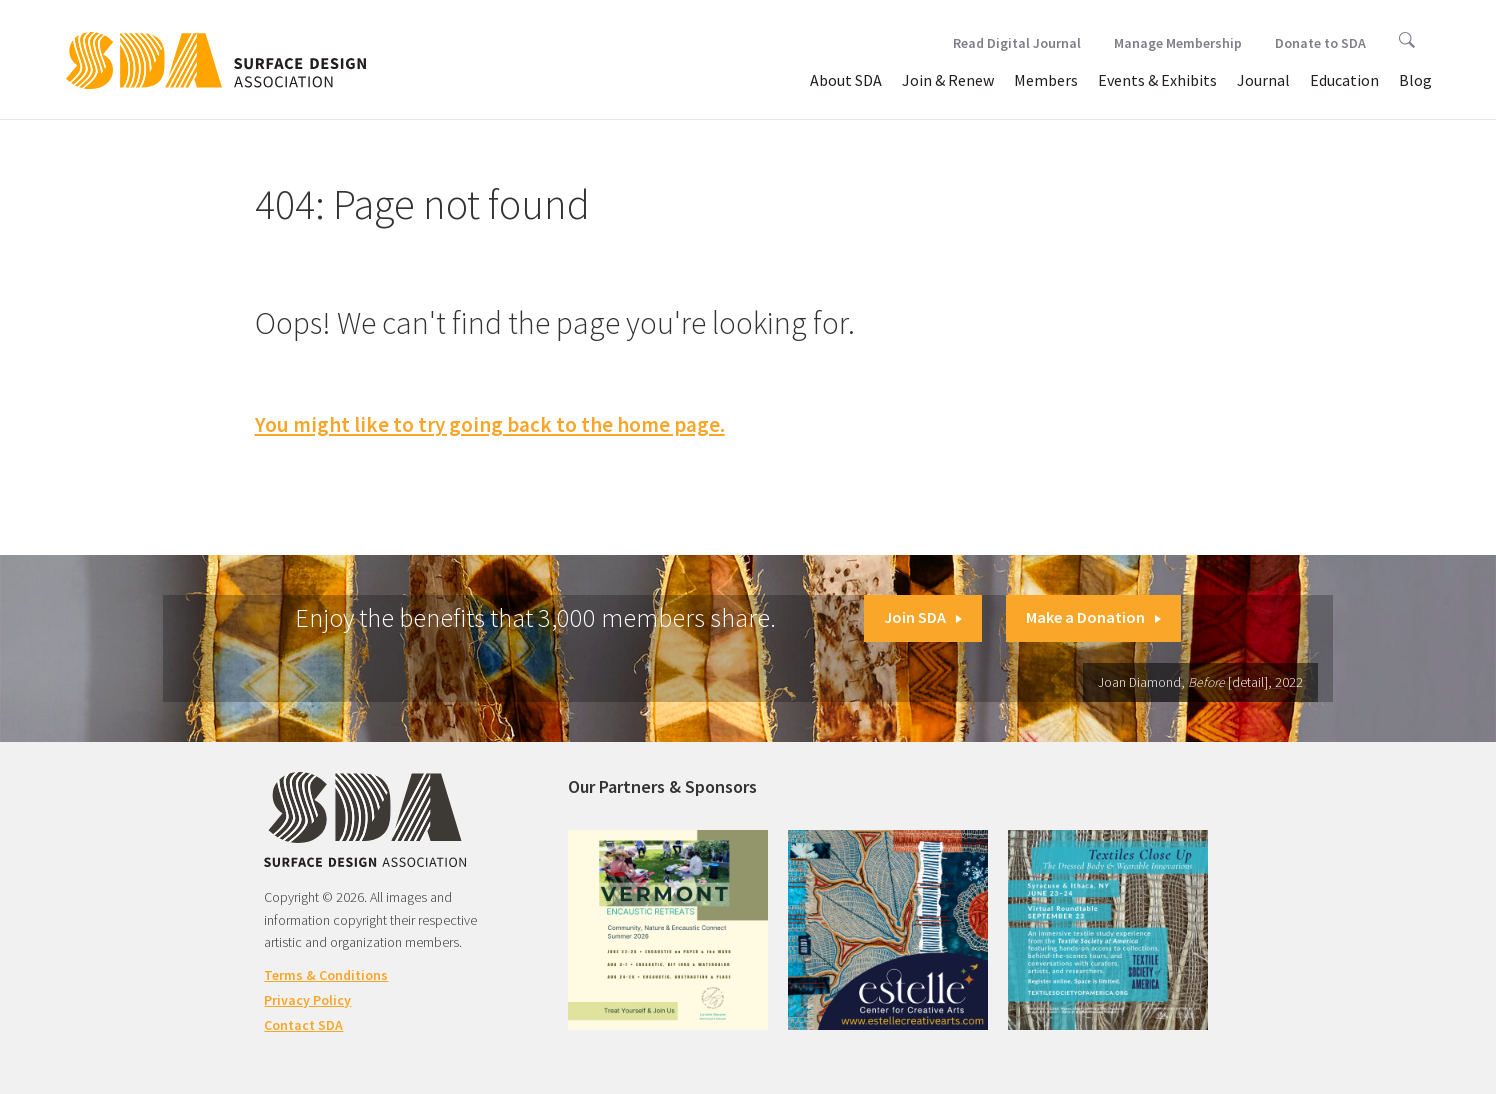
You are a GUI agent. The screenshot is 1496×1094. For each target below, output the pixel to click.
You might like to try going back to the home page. (490, 424)
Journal (1263, 80)
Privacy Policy (307, 1000)
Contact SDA (303, 1025)
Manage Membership (1178, 43)
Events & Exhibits (1157, 80)
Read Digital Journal (1017, 43)
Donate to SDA (1320, 43)
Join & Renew (948, 80)
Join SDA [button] (923, 617)
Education (1344, 80)
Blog (1415, 80)
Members (1046, 80)
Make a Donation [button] (1093, 617)
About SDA (846, 80)
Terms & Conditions (326, 975)
